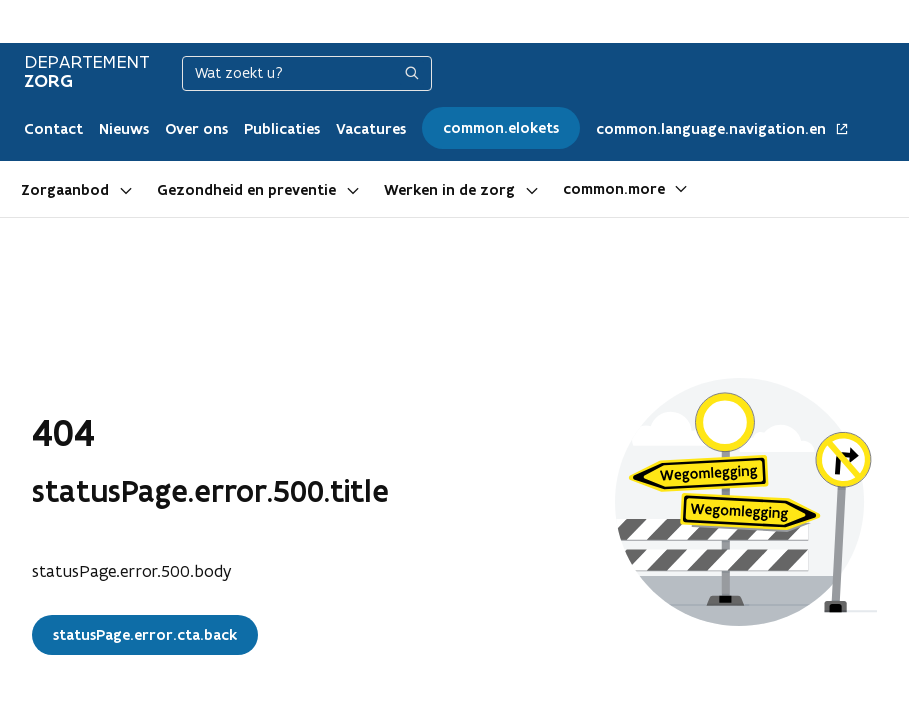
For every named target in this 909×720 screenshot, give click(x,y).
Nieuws (124, 129)
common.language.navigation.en (723, 129)
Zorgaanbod (65, 190)
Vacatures (371, 129)
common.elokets (501, 128)
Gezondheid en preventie (246, 190)
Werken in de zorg (449, 190)
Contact (53, 129)
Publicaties (282, 129)
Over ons (196, 129)
